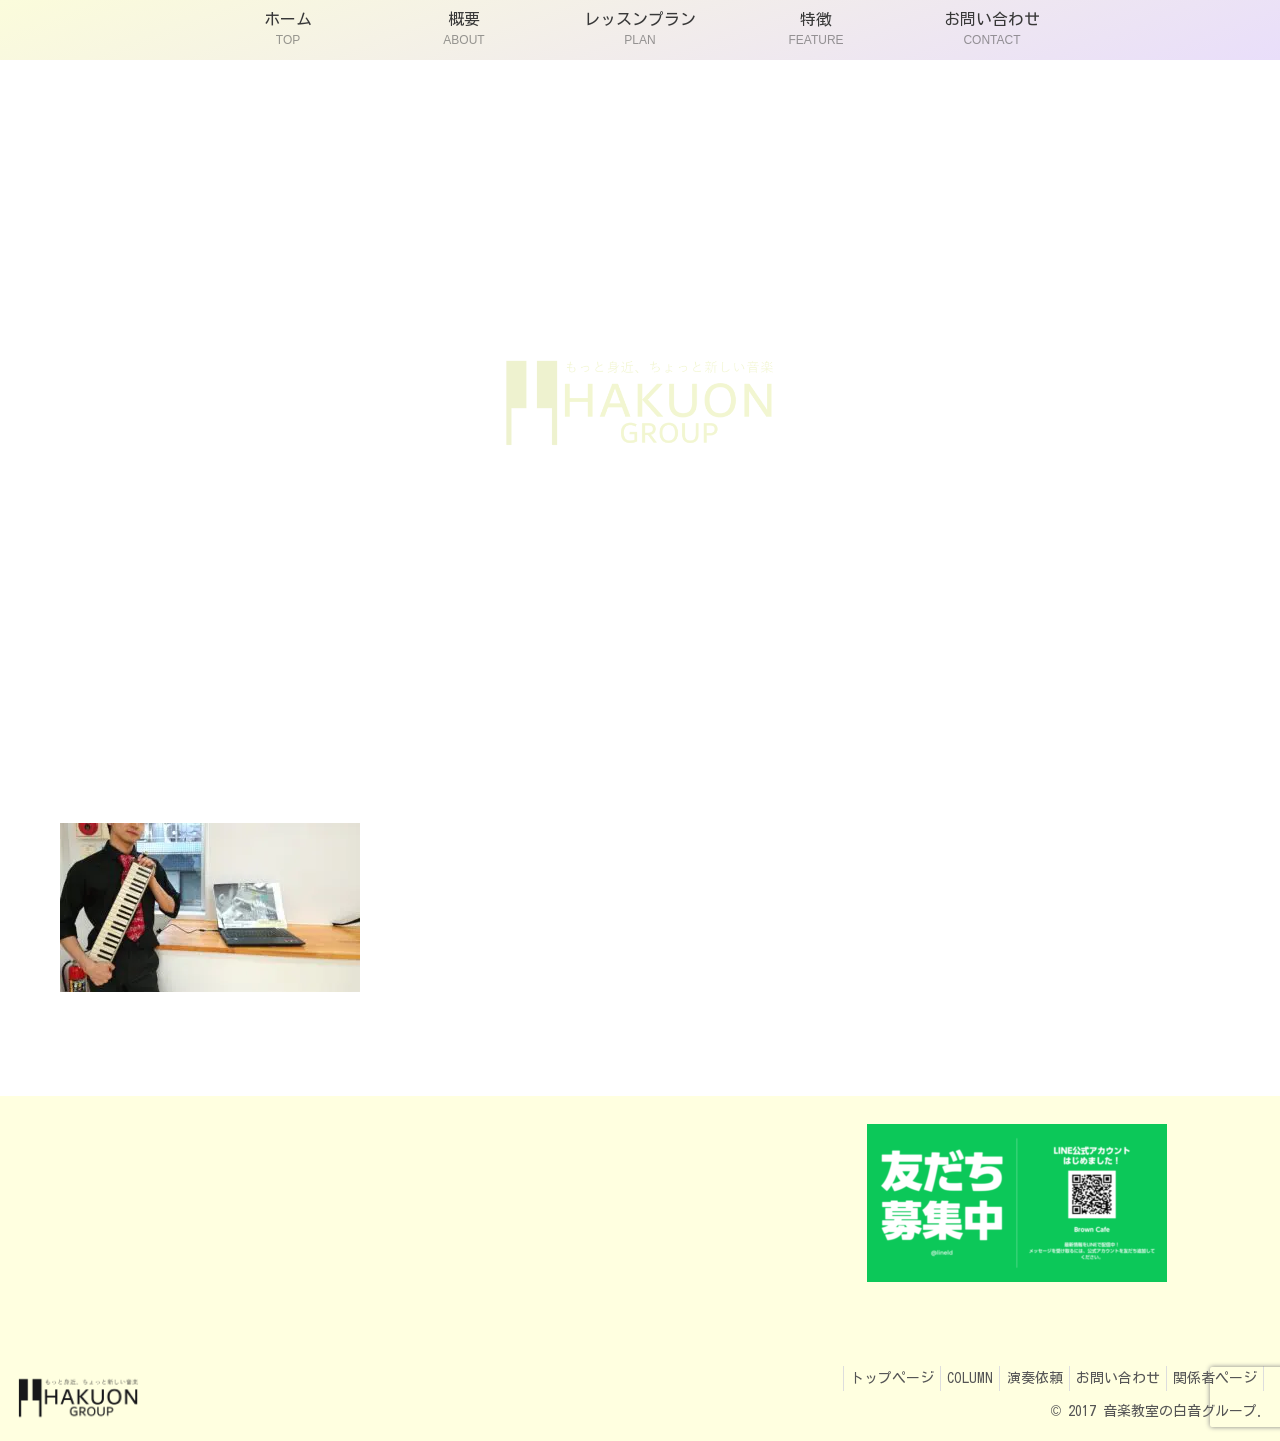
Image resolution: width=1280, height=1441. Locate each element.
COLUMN (943, 1378)
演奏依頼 (1015, 1378)
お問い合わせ (1106, 1378)
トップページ (857, 1378)
